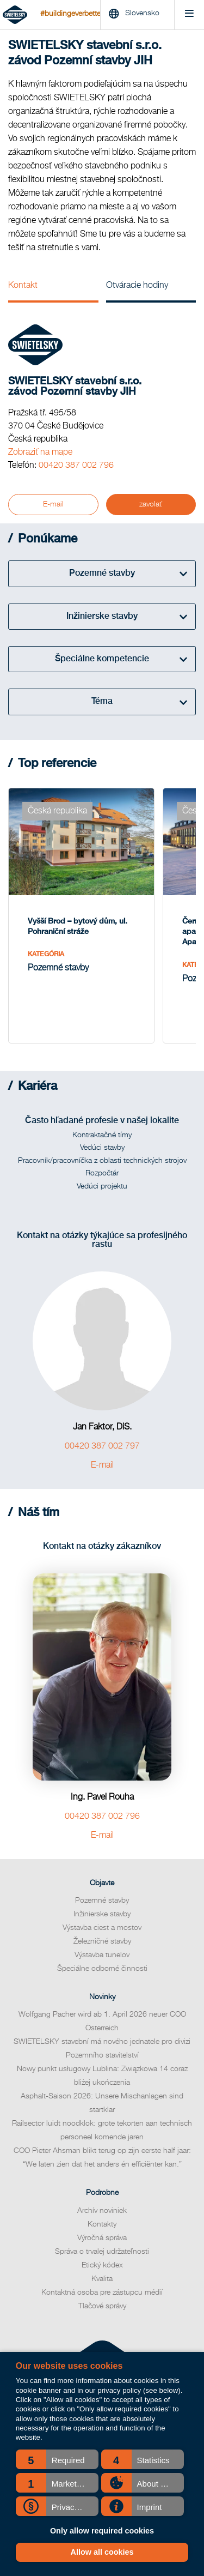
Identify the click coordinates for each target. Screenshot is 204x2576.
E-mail (53, 504)
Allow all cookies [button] (102, 2552)
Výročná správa (102, 2238)
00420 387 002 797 (102, 1446)
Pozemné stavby (102, 1900)
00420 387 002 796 (76, 465)
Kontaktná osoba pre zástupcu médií (102, 2292)
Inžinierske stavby (102, 1914)
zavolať (150, 504)
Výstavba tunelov (102, 1955)
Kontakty (102, 2224)
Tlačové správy (102, 2306)
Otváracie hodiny (137, 285)
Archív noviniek (102, 2211)
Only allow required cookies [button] (102, 2530)
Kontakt (23, 285)
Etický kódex (102, 2265)
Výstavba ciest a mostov (102, 1928)
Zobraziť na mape (40, 452)
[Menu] (189, 15)
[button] (57, 2459)
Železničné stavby (102, 1941)
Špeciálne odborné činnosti (102, 1968)
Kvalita (102, 2279)
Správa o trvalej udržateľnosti (102, 2251)
